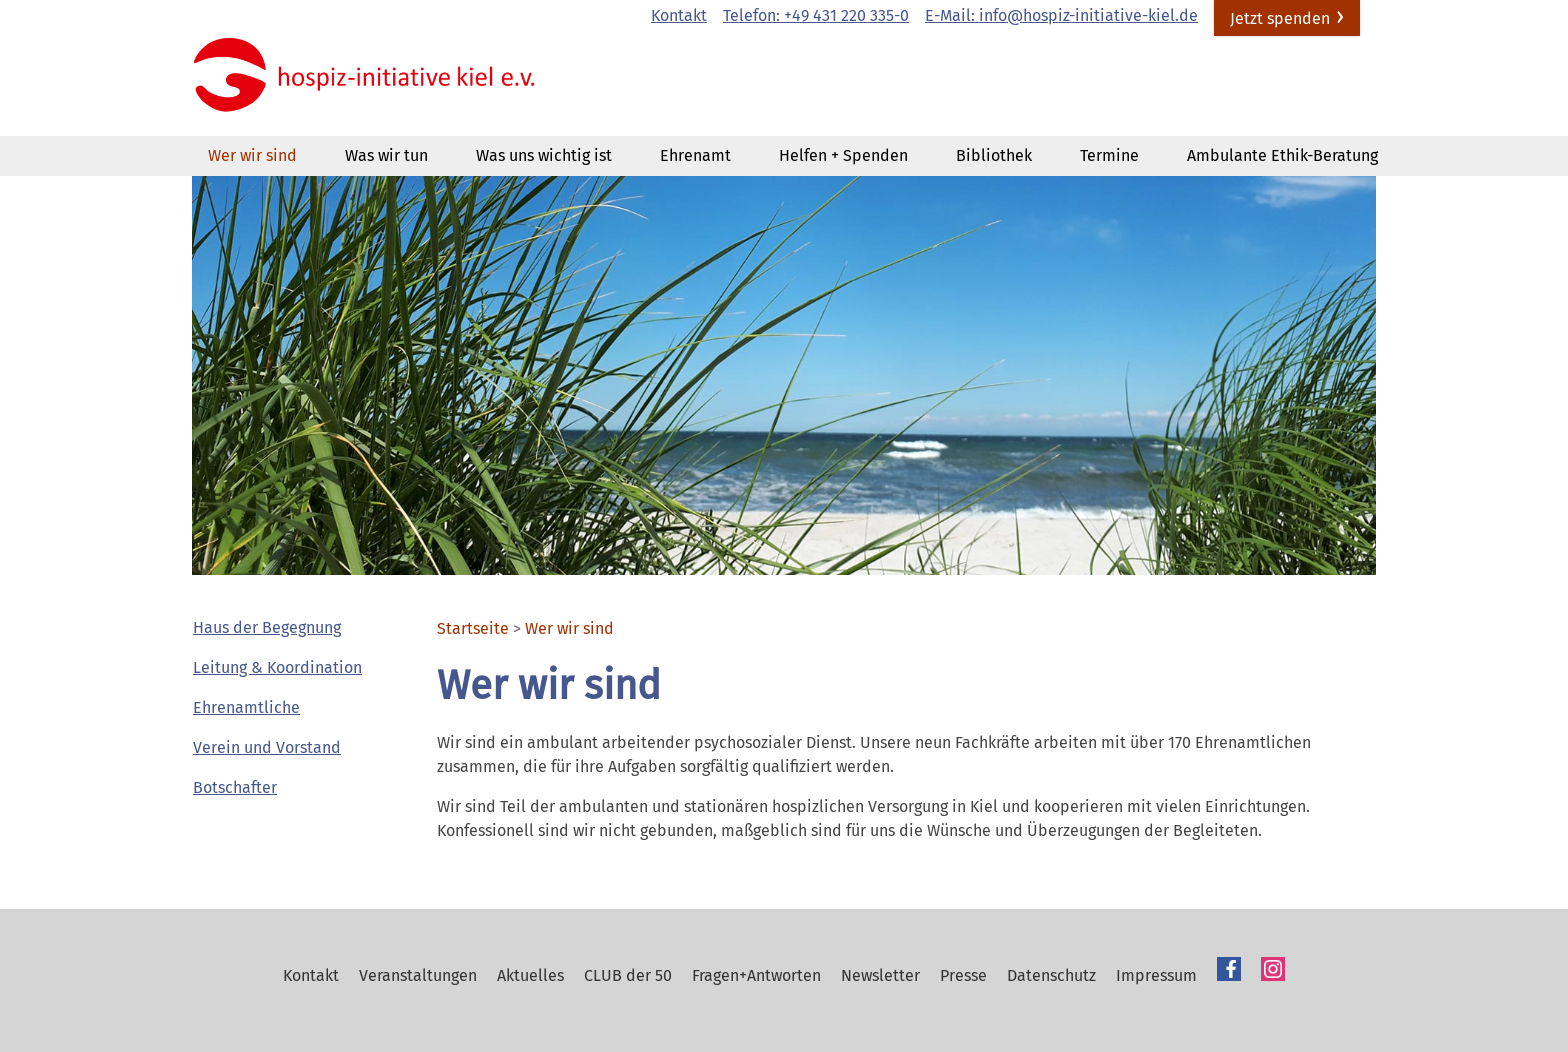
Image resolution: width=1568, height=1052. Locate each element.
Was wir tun (386, 155)
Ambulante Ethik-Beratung (1282, 155)
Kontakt (679, 15)
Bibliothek (994, 155)
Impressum (1156, 975)
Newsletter (880, 975)
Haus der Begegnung (267, 627)
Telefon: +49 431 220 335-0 (816, 15)
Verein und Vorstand (267, 747)
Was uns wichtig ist (544, 155)
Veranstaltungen (418, 975)
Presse (963, 975)
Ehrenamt (695, 155)
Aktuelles (530, 975)
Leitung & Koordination (277, 667)
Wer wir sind (252, 155)
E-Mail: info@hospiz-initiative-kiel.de (1061, 15)
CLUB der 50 (628, 975)
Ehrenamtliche (246, 707)
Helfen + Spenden (843, 155)
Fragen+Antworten (756, 975)
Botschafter (235, 787)
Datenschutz (1051, 975)
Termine (1109, 155)
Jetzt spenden (1280, 18)
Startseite (473, 629)
